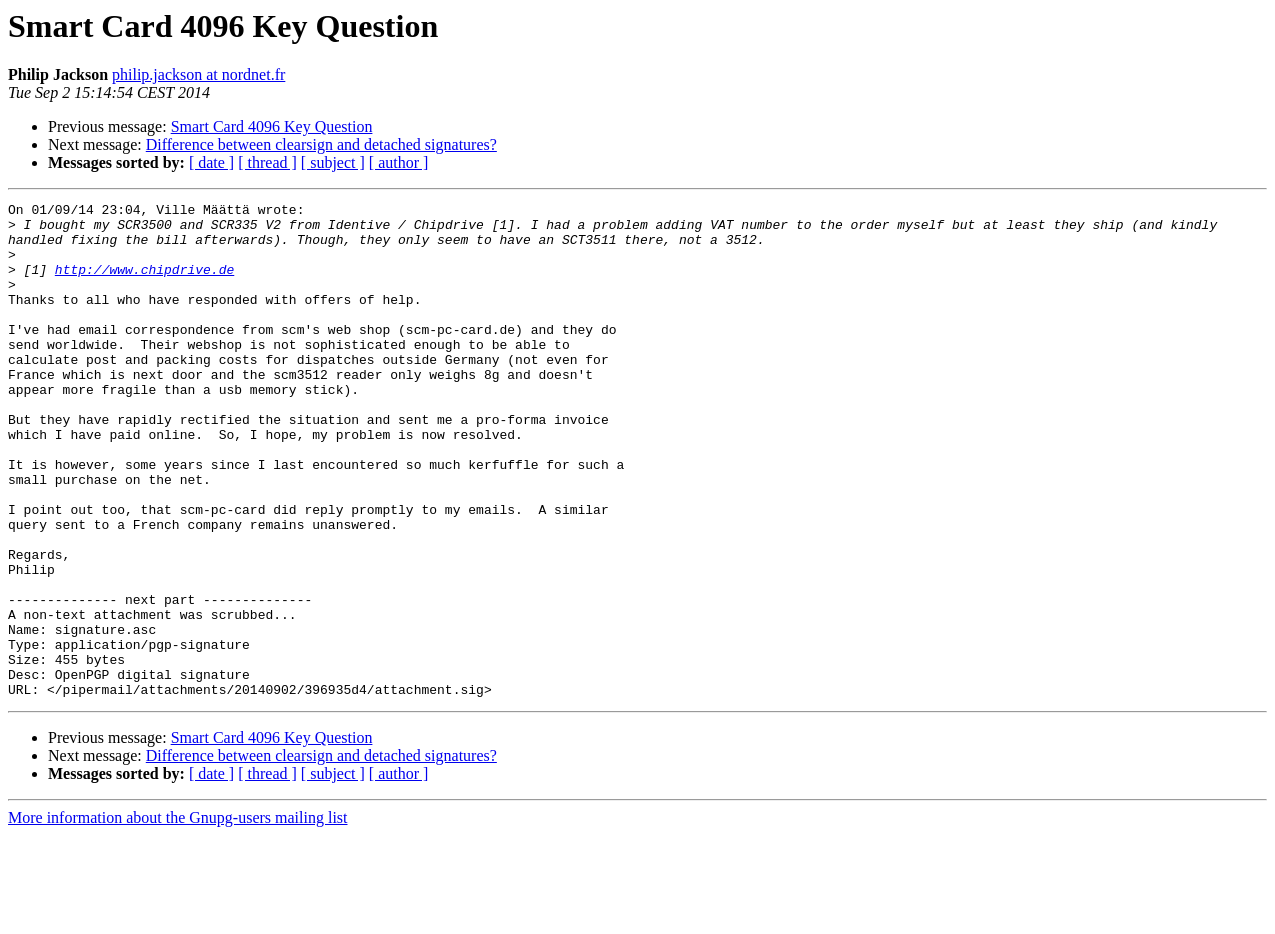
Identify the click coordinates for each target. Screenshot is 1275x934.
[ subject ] (333, 162)
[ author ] (399, 162)
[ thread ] (267, 162)
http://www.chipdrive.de (144, 284)
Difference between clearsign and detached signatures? (321, 144)
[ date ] (211, 162)
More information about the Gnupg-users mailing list (178, 916)
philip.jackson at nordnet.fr (198, 74)
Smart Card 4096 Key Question (272, 126)
